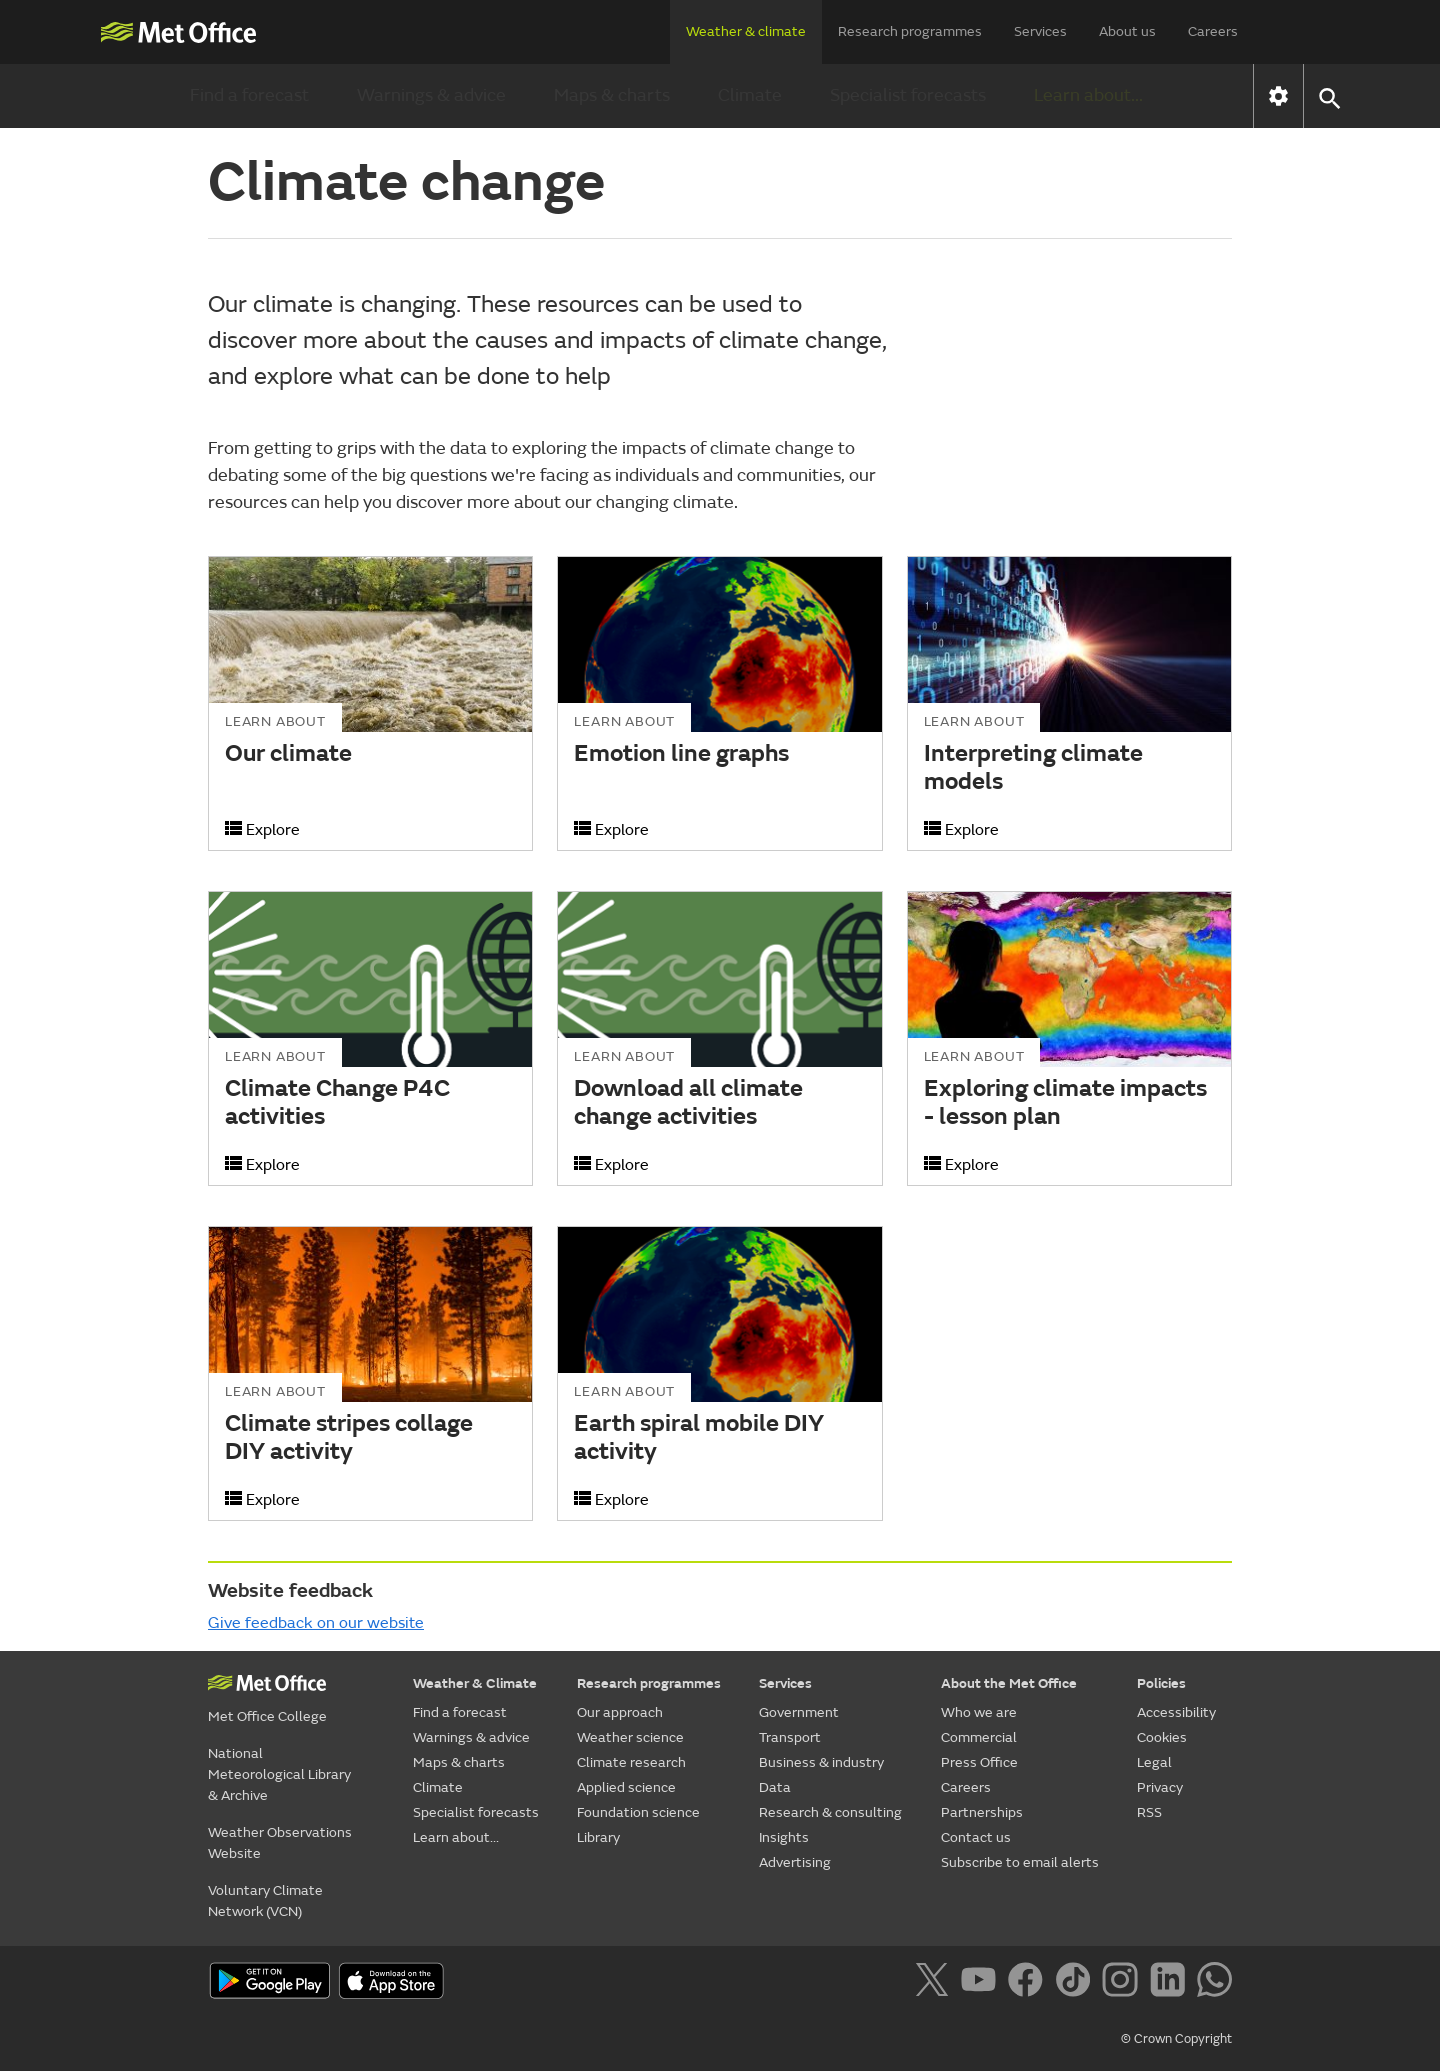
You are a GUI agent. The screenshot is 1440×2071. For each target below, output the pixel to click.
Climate (750, 95)
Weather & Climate (475, 1683)
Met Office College (267, 1716)
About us (1127, 31)
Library (598, 1837)
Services (1040, 31)
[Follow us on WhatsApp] (1214, 1983)
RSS (1149, 1812)
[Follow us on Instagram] (1123, 1983)
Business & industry (821, 1762)
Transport (790, 1737)
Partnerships (982, 1812)
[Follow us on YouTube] (982, 1983)
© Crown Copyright (1176, 2039)
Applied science (626, 1787)
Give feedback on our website (316, 1623)
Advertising (795, 1862)
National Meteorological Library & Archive (279, 1774)
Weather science (630, 1737)
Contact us (976, 1837)
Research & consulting (830, 1812)
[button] (1328, 96)
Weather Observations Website (280, 1843)
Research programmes (910, 31)
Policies (1161, 1683)
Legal (1154, 1762)
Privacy (1160, 1787)
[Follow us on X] (935, 1983)
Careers (1213, 31)
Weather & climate (746, 31)
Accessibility (1176, 1712)
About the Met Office (1009, 1683)
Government (799, 1712)
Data (775, 1787)
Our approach (620, 1712)
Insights (784, 1837)
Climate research (631, 1762)
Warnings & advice (431, 95)
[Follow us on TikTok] (1076, 1983)
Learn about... (1088, 95)
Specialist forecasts (908, 95)
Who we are (979, 1712)
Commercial (979, 1737)
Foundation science (638, 1812)
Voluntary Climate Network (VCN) (265, 1901)
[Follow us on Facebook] (1029, 1983)
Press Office (979, 1762)
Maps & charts (612, 95)
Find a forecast (249, 95)
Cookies (1162, 1737)
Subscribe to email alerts (1020, 1862)
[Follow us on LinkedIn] (1171, 1983)
